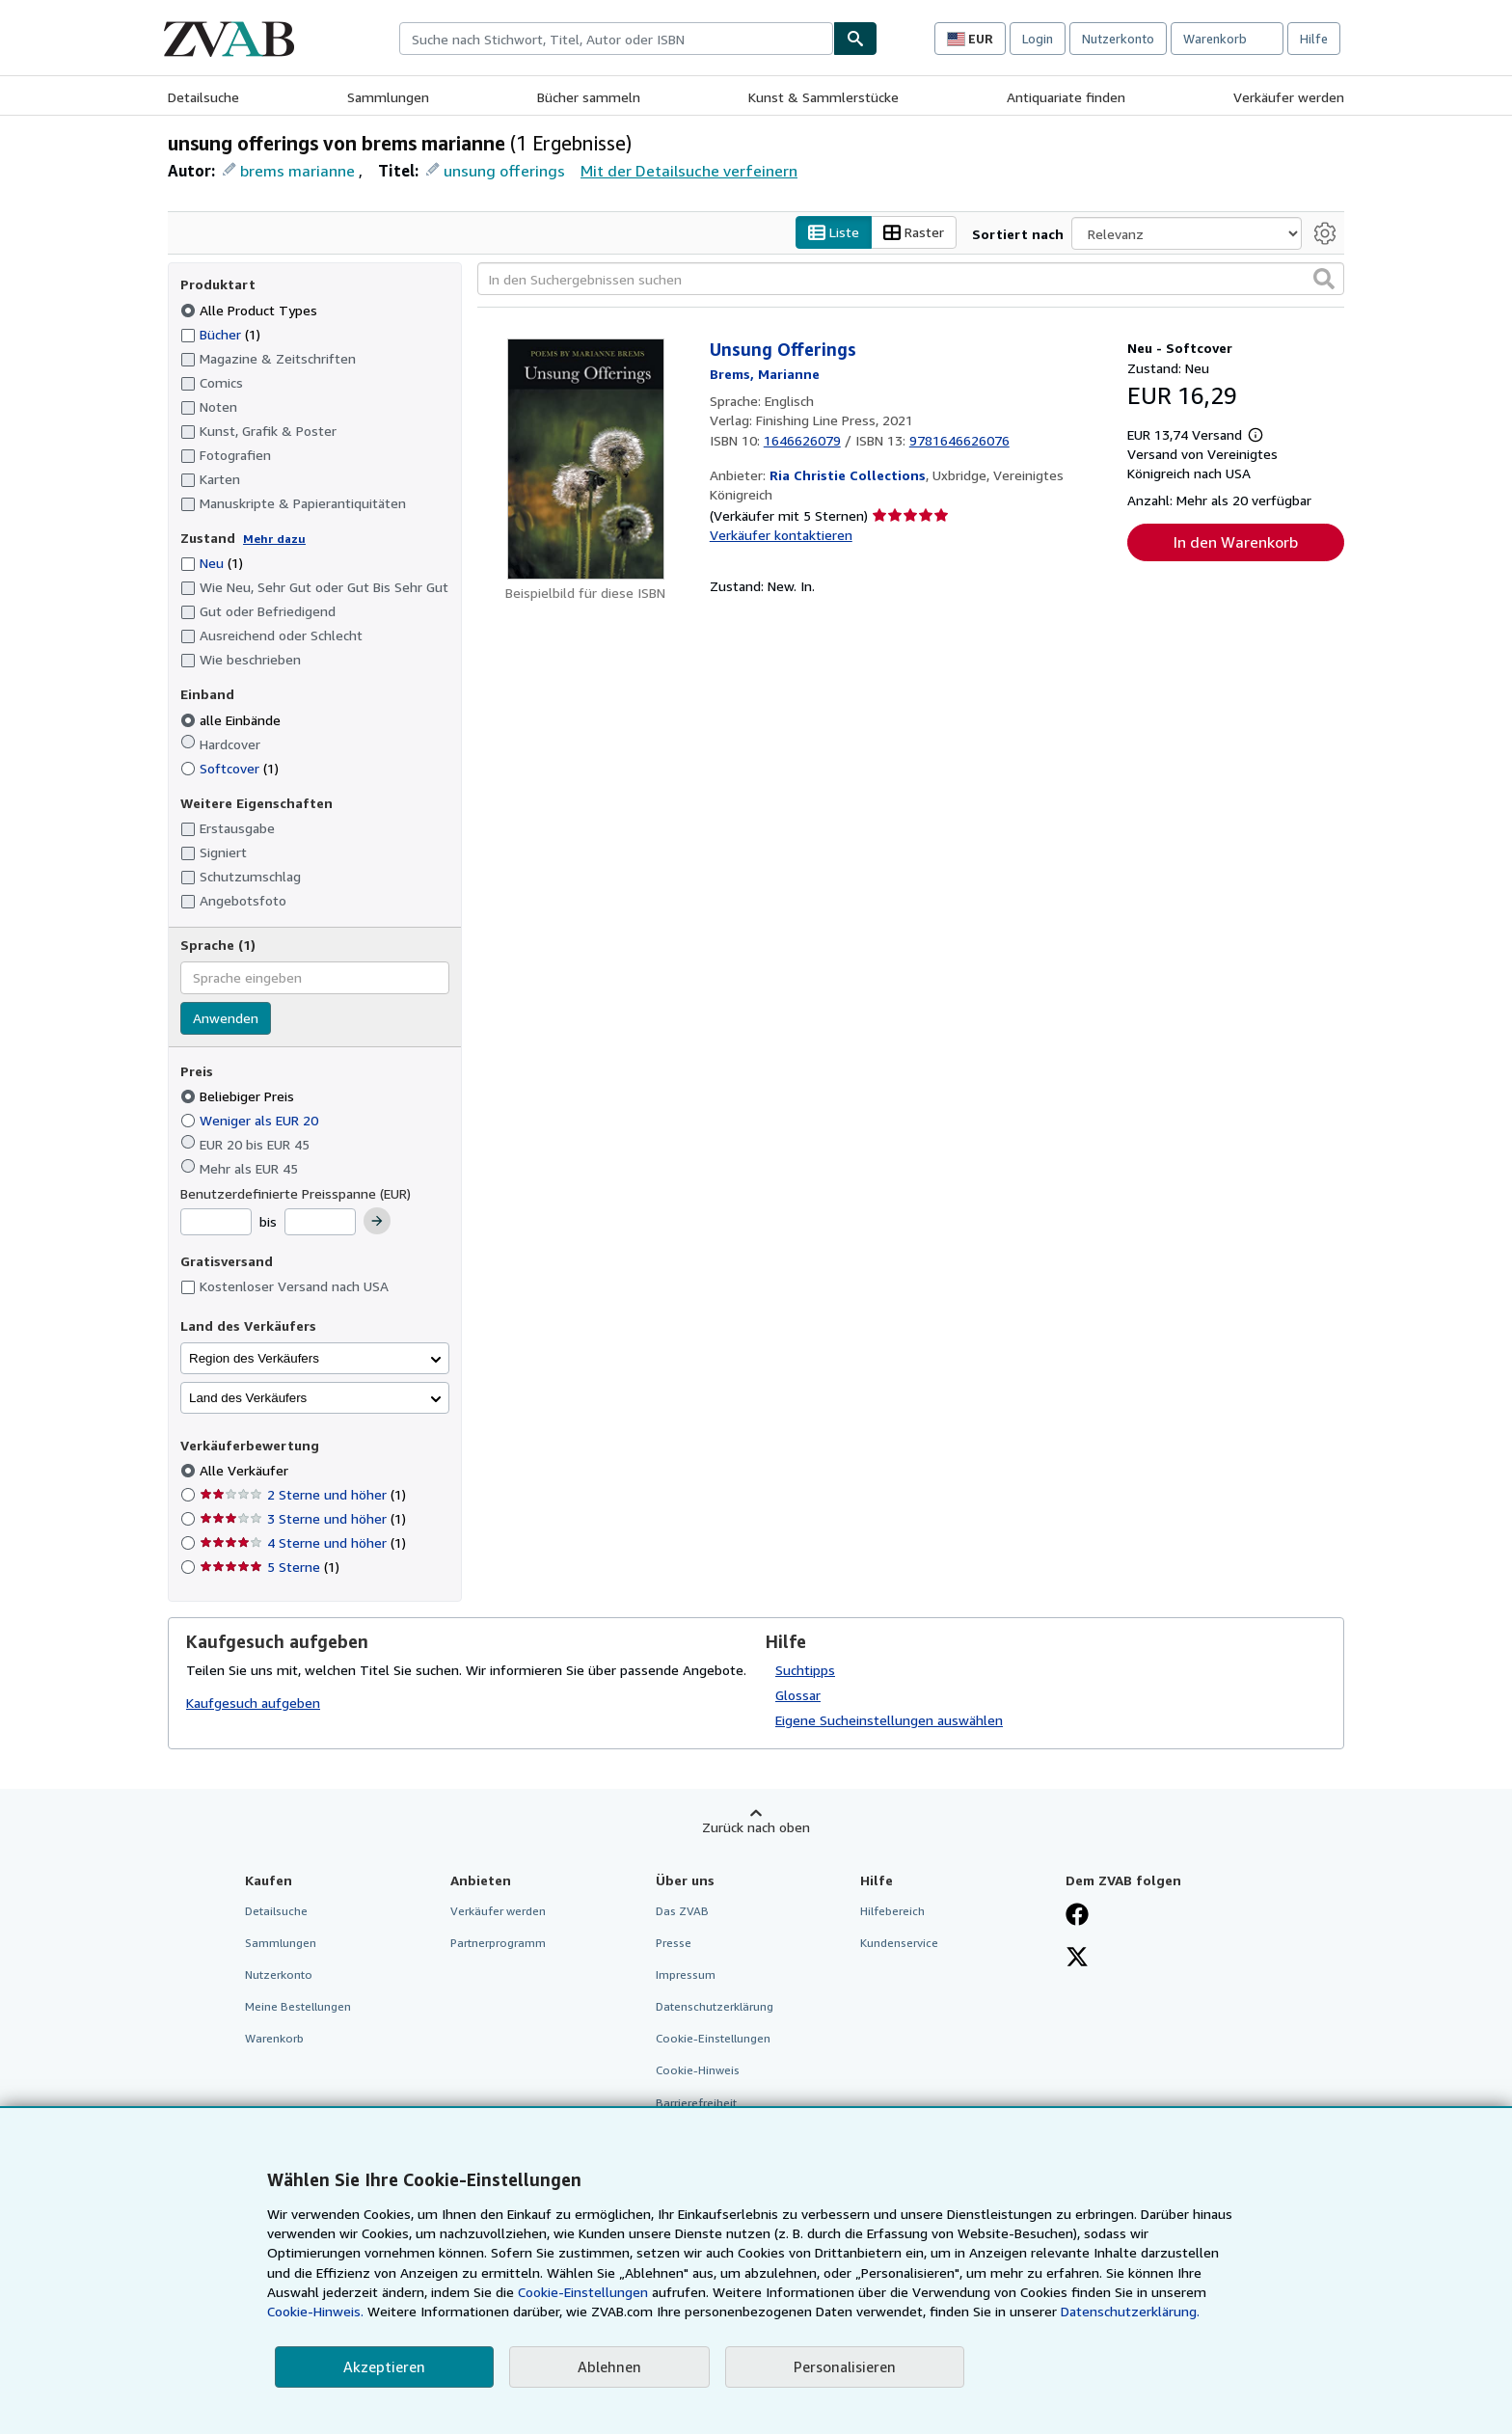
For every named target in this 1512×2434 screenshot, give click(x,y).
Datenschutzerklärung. (1130, 2311)
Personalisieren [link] (845, 2366)
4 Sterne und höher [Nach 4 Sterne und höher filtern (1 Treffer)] (303, 1543)
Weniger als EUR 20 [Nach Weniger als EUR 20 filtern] (251, 1120)
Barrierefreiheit (696, 2103)
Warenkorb (274, 2039)
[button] (1324, 279)
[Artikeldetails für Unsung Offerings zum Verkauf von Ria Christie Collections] (585, 460)
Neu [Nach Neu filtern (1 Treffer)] (211, 563)
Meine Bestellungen (298, 2007)
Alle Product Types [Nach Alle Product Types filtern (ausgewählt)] (250, 310)
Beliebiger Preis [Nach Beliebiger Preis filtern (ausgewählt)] (239, 1097)
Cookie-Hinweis (698, 2071)
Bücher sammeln (588, 97)
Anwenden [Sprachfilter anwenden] (225, 1018)
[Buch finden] (855, 38)
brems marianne (297, 170)
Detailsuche (203, 97)
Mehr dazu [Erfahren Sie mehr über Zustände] (274, 538)
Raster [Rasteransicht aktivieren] (913, 233)
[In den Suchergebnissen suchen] (910, 279)
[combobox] (616, 38)
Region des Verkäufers (254, 1358)
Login (1037, 38)
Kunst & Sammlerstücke (823, 97)
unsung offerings (504, 170)
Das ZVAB (682, 1911)
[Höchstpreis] (320, 1222)
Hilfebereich (892, 1911)
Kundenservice (899, 1942)
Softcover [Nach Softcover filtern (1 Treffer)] (229, 768)
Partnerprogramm (498, 1942)
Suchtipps (805, 1670)
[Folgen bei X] (1077, 1958)
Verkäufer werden (1288, 97)
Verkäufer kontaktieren (781, 535)
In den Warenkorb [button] (1236, 543)
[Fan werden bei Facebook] (1077, 1916)
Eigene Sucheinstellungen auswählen (889, 1720)
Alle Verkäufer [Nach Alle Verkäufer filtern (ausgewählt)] (246, 1471)
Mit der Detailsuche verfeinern (688, 170)
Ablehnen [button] (609, 2366)
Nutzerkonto (1118, 38)
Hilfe (1314, 38)
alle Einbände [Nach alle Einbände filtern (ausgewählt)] (232, 720)
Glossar (798, 1695)
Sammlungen (388, 97)
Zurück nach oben (756, 1827)
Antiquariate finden (1066, 97)
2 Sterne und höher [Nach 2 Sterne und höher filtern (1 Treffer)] (303, 1495)
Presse (673, 1942)
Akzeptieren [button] (384, 2366)
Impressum (686, 1975)
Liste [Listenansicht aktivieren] (833, 233)
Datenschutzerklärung (714, 2007)
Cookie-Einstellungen (583, 2292)
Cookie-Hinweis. (315, 2311)
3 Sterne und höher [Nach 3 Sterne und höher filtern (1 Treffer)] (303, 1519)
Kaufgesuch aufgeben (253, 1703)
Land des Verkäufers (248, 1398)
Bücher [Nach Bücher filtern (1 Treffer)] (220, 333)
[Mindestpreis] (216, 1222)
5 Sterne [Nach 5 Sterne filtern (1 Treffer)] (269, 1567)
